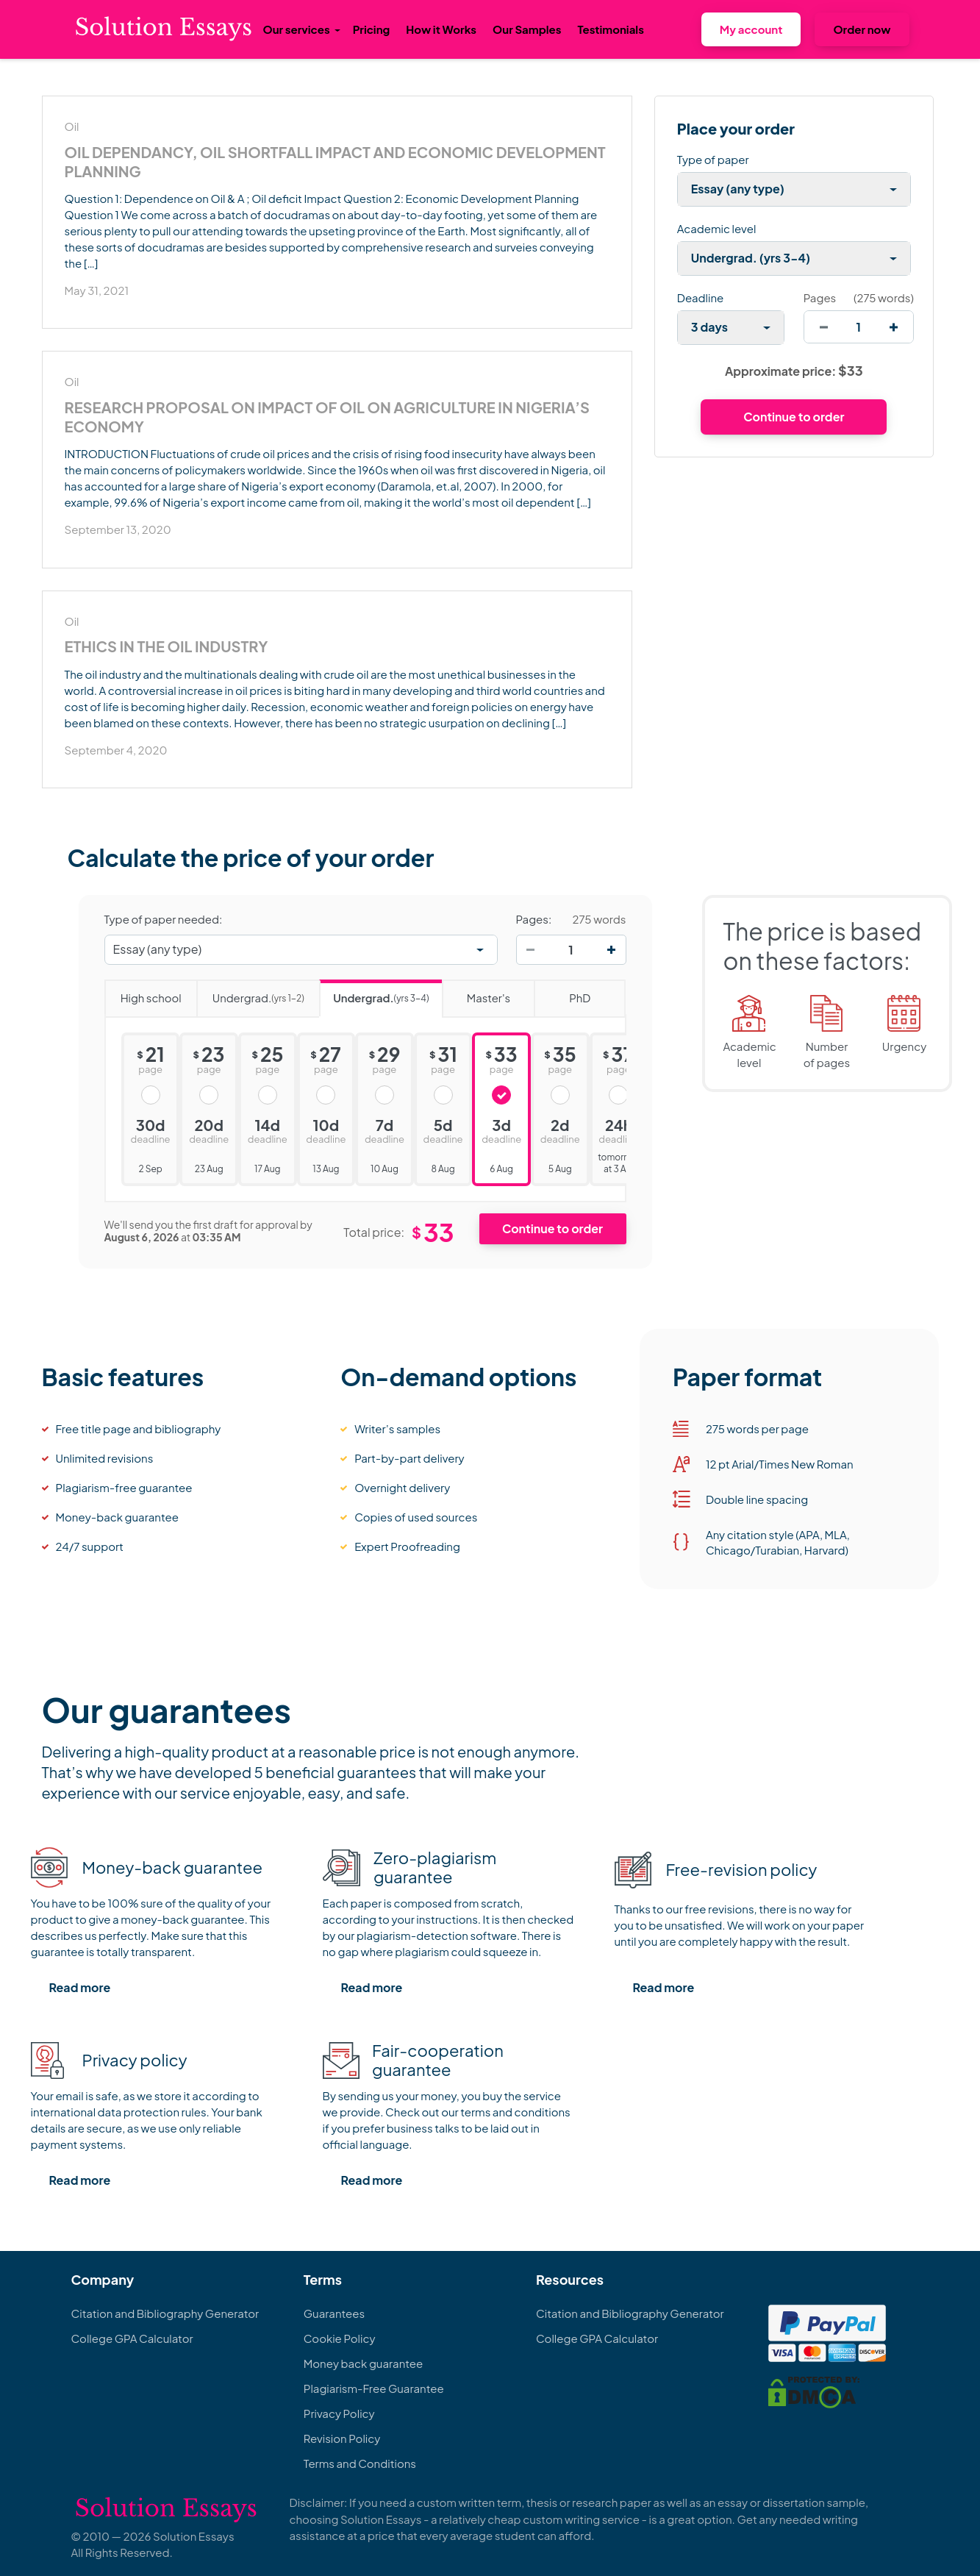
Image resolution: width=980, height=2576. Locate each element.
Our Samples (527, 29)
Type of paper (713, 159)
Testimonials (610, 29)
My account (751, 29)
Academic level (717, 228)
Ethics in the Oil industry (166, 646)
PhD (562, 993)
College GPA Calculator (132, 2338)
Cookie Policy (340, 2338)
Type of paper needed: (163, 919)
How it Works (441, 29)
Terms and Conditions (360, 2463)
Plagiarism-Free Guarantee (374, 2388)
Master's (476, 993)
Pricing (371, 29)
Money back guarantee (363, 2363)
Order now (861, 29)
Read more (80, 1987)
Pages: (534, 919)
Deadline (700, 297)
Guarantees (334, 2313)
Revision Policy (342, 2438)
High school (143, 993)
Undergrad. (250, 993)
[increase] (893, 327)
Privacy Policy (339, 2413)
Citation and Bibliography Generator (165, 2313)
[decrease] (824, 327)
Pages (820, 297)
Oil (72, 126)
